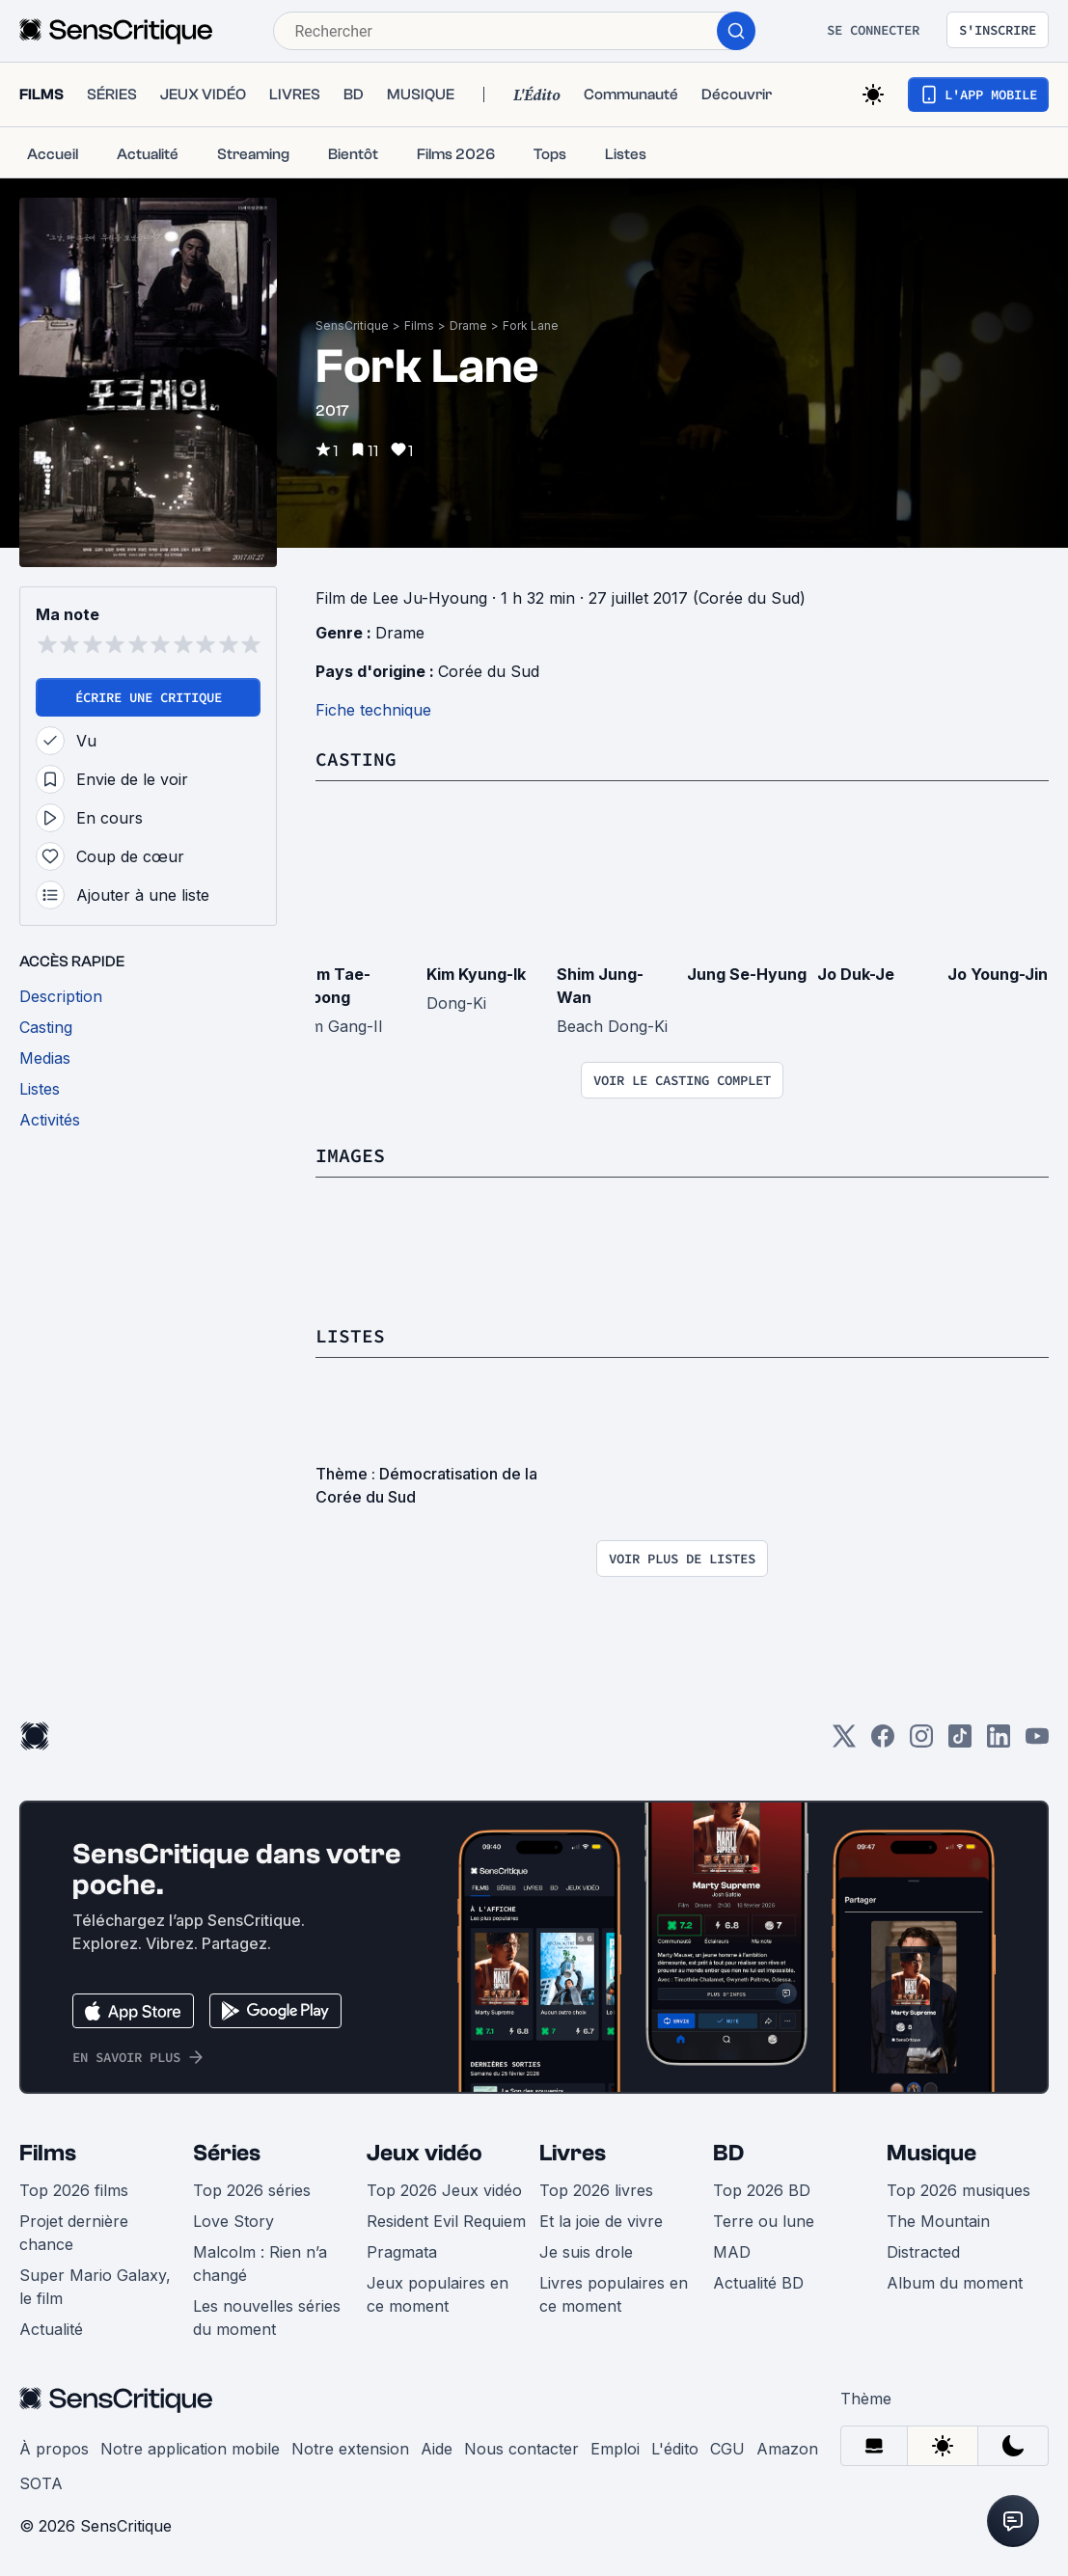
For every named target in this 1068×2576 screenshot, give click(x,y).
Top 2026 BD (761, 2190)
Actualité (51, 2329)
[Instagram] (921, 1742)
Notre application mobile (190, 2448)
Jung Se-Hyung (747, 974)
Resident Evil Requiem (446, 2221)
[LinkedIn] (998, 1742)
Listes (350, 1335)
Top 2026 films (73, 2190)
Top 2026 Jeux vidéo (444, 2190)
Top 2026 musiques (958, 2190)
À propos (54, 2448)
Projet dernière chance (73, 2232)
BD (728, 2153)
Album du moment (955, 2282)
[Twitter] (844, 1742)
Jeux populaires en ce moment (437, 2294)
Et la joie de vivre (601, 2221)
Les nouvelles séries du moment (267, 2317)
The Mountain (938, 2221)
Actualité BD (758, 2282)
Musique (931, 2153)
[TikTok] (960, 1742)
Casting (356, 758)
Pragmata (402, 2252)
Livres (572, 2153)
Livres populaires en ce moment (613, 2294)
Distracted (923, 2252)
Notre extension (350, 2448)
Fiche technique (373, 709)
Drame (468, 325)
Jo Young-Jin (997, 974)
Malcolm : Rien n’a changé (260, 2263)
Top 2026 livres (596, 2190)
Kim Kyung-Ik (476, 974)
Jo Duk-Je (855, 974)
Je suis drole (586, 2252)
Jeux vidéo (424, 2153)
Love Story (233, 2221)
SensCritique (352, 325)
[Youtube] (1037, 1742)
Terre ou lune (763, 2221)
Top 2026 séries (252, 2190)
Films (419, 325)
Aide (436, 2448)
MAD (732, 2252)
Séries (226, 2153)
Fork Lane (531, 325)
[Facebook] (882, 1742)
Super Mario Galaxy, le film (95, 2286)
